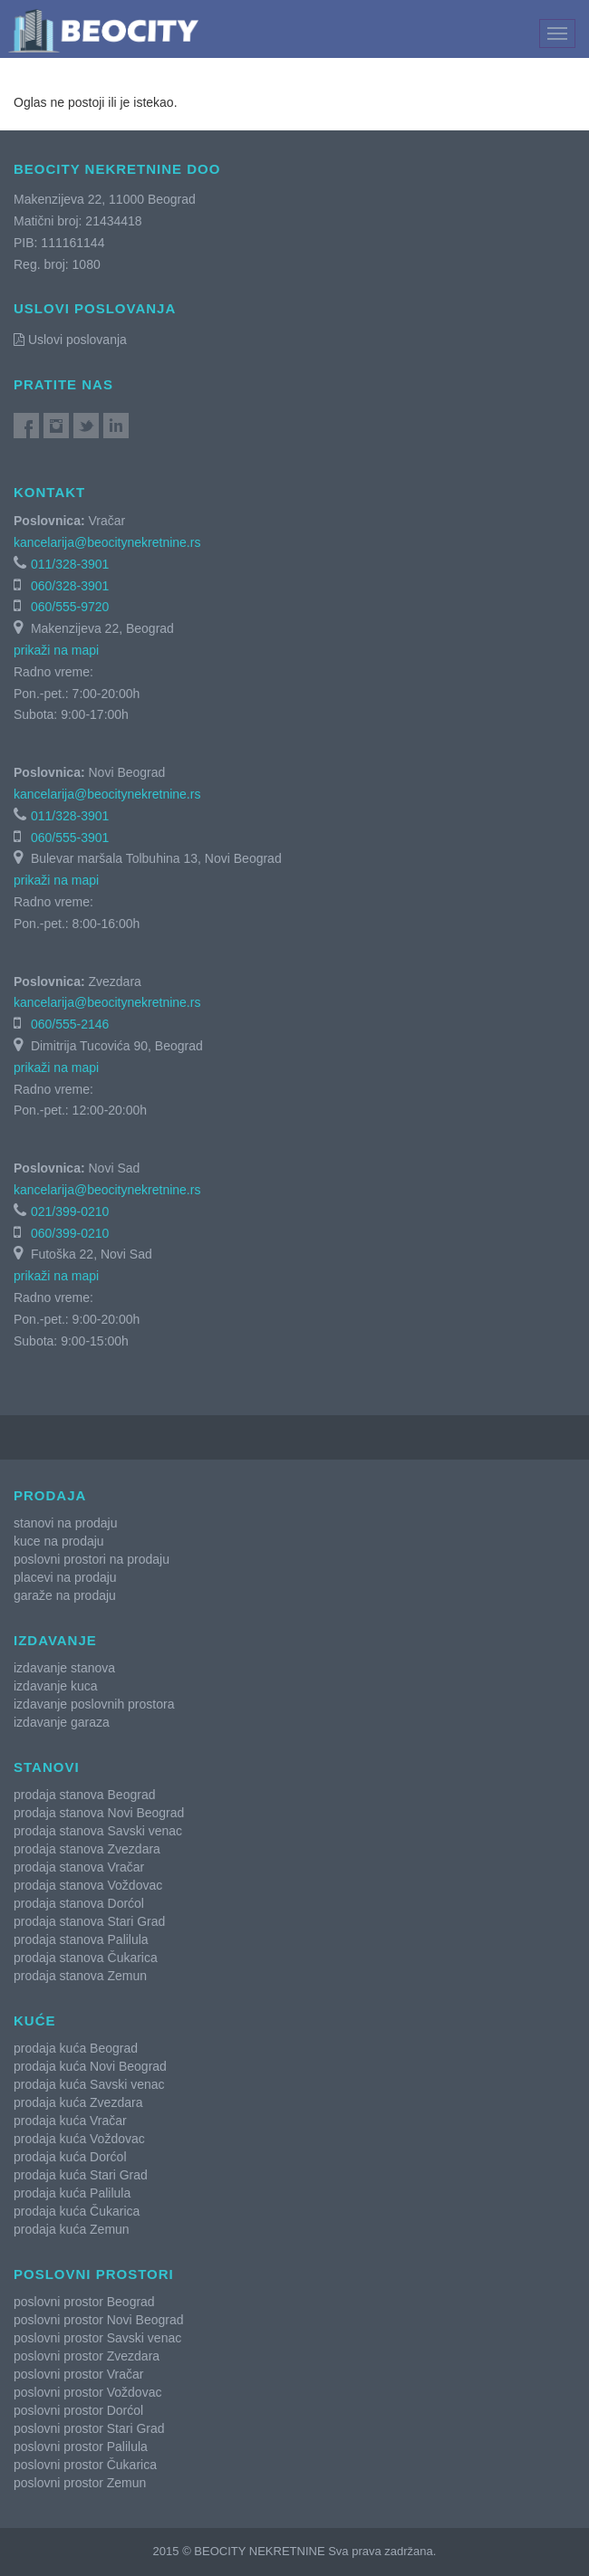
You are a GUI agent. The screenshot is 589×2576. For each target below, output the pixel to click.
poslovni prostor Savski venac (97, 2338)
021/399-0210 (70, 1211)
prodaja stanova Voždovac (88, 1885)
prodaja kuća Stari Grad (81, 2175)
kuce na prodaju (59, 1541)
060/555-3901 (70, 837)
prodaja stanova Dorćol (79, 1903)
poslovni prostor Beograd (84, 2301)
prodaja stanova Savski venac (98, 1831)
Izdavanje (55, 1640)
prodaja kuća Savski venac (89, 2084)
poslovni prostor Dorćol (78, 2410)
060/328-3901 (70, 586)
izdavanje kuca (56, 1686)
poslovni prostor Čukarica (85, 2464)
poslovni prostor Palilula (81, 2446)
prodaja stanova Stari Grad (89, 1921)
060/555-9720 (70, 606)
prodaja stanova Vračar (79, 1867)
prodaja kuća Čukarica (77, 2211)
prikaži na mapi (56, 650)
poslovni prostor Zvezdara (86, 2356)
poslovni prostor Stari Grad (89, 2428)
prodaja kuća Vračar (70, 2120)
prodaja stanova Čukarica (86, 1957)
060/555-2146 (70, 1024)
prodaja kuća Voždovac (79, 2138)
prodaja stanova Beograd (84, 1794)
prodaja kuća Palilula (72, 2193)
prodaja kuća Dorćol (70, 2157)
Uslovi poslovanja (70, 339)
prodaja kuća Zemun (72, 2229)
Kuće (35, 2020)
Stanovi (47, 1767)
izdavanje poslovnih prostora (94, 1704)
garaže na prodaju (65, 1595)
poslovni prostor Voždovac (87, 2392)
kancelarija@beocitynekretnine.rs (107, 542)
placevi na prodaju (65, 1577)
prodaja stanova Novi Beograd (99, 1812)
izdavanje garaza (62, 1722)
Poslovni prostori (94, 2274)
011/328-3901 (70, 564)
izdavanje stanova (64, 1668)
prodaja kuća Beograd (76, 2048)
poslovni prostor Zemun (80, 2482)
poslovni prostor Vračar (78, 2374)
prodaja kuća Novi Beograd (90, 2066)
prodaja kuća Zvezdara (78, 2102)
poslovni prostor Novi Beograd (99, 2320)
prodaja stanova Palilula (81, 1939)
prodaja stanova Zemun (80, 1975)
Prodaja (50, 1495)
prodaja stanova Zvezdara (87, 1849)
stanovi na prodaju (65, 1523)
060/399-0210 (70, 1233)
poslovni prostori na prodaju (91, 1559)
